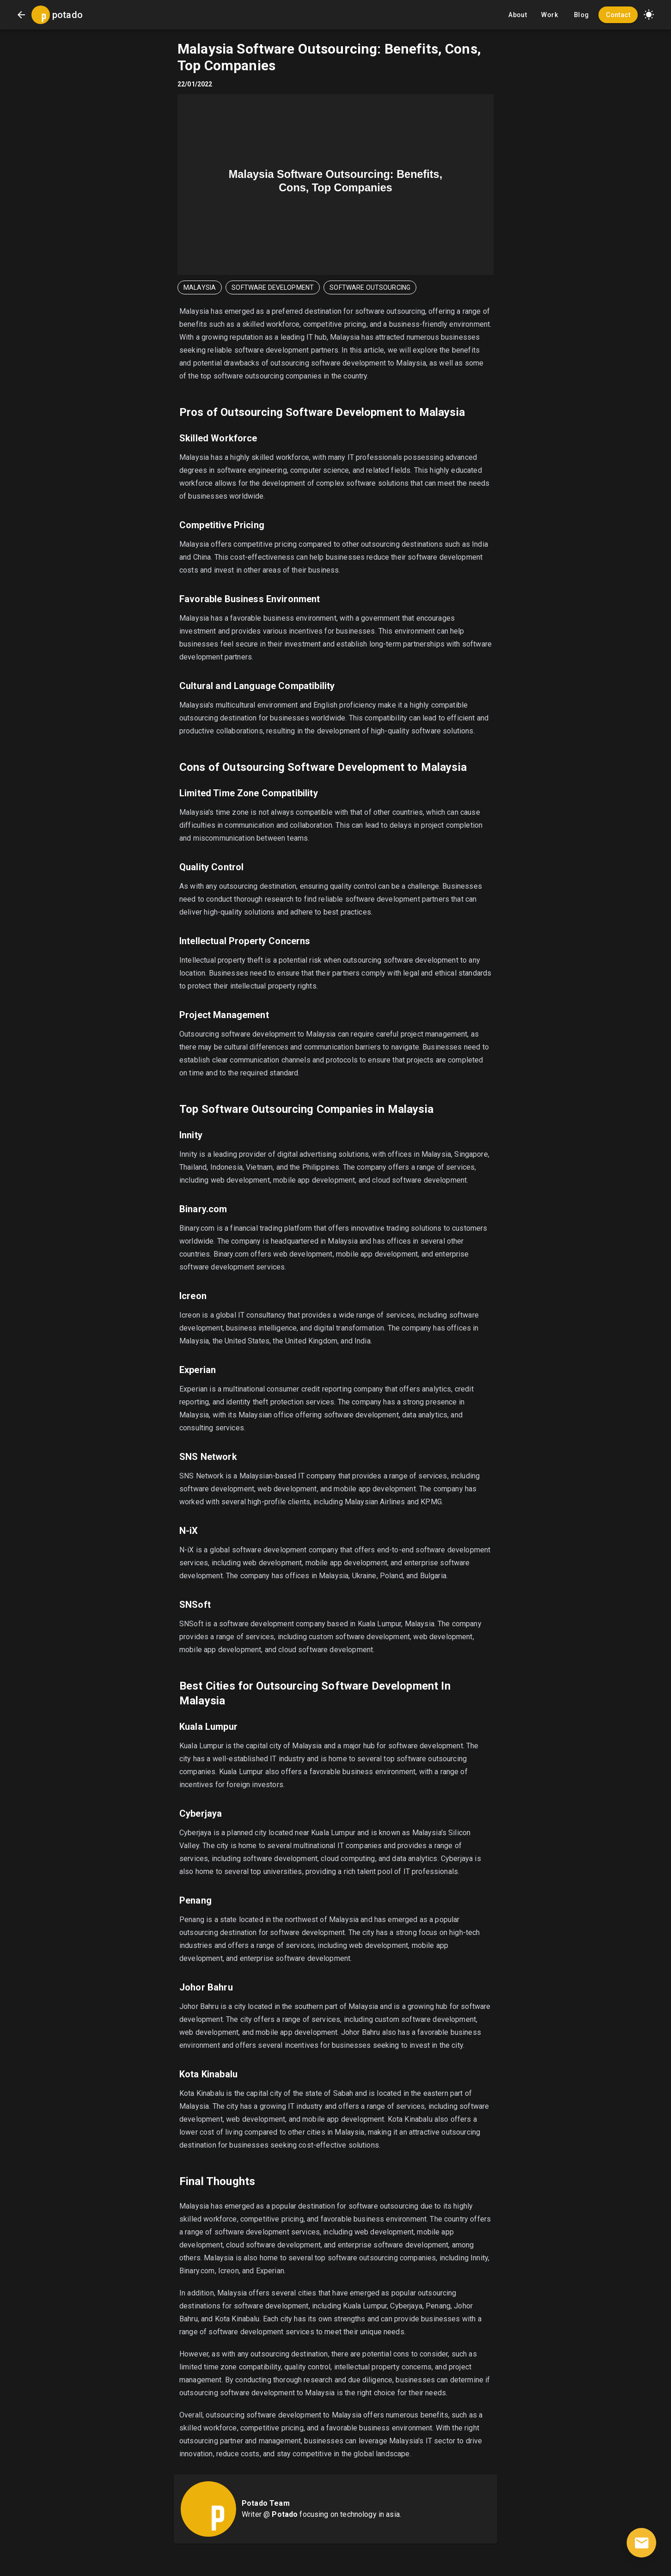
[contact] (641, 2543)
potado (67, 14)
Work (549, 15)
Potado (285, 2514)
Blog (581, 15)
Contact (618, 15)
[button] (649, 15)
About (517, 15)
